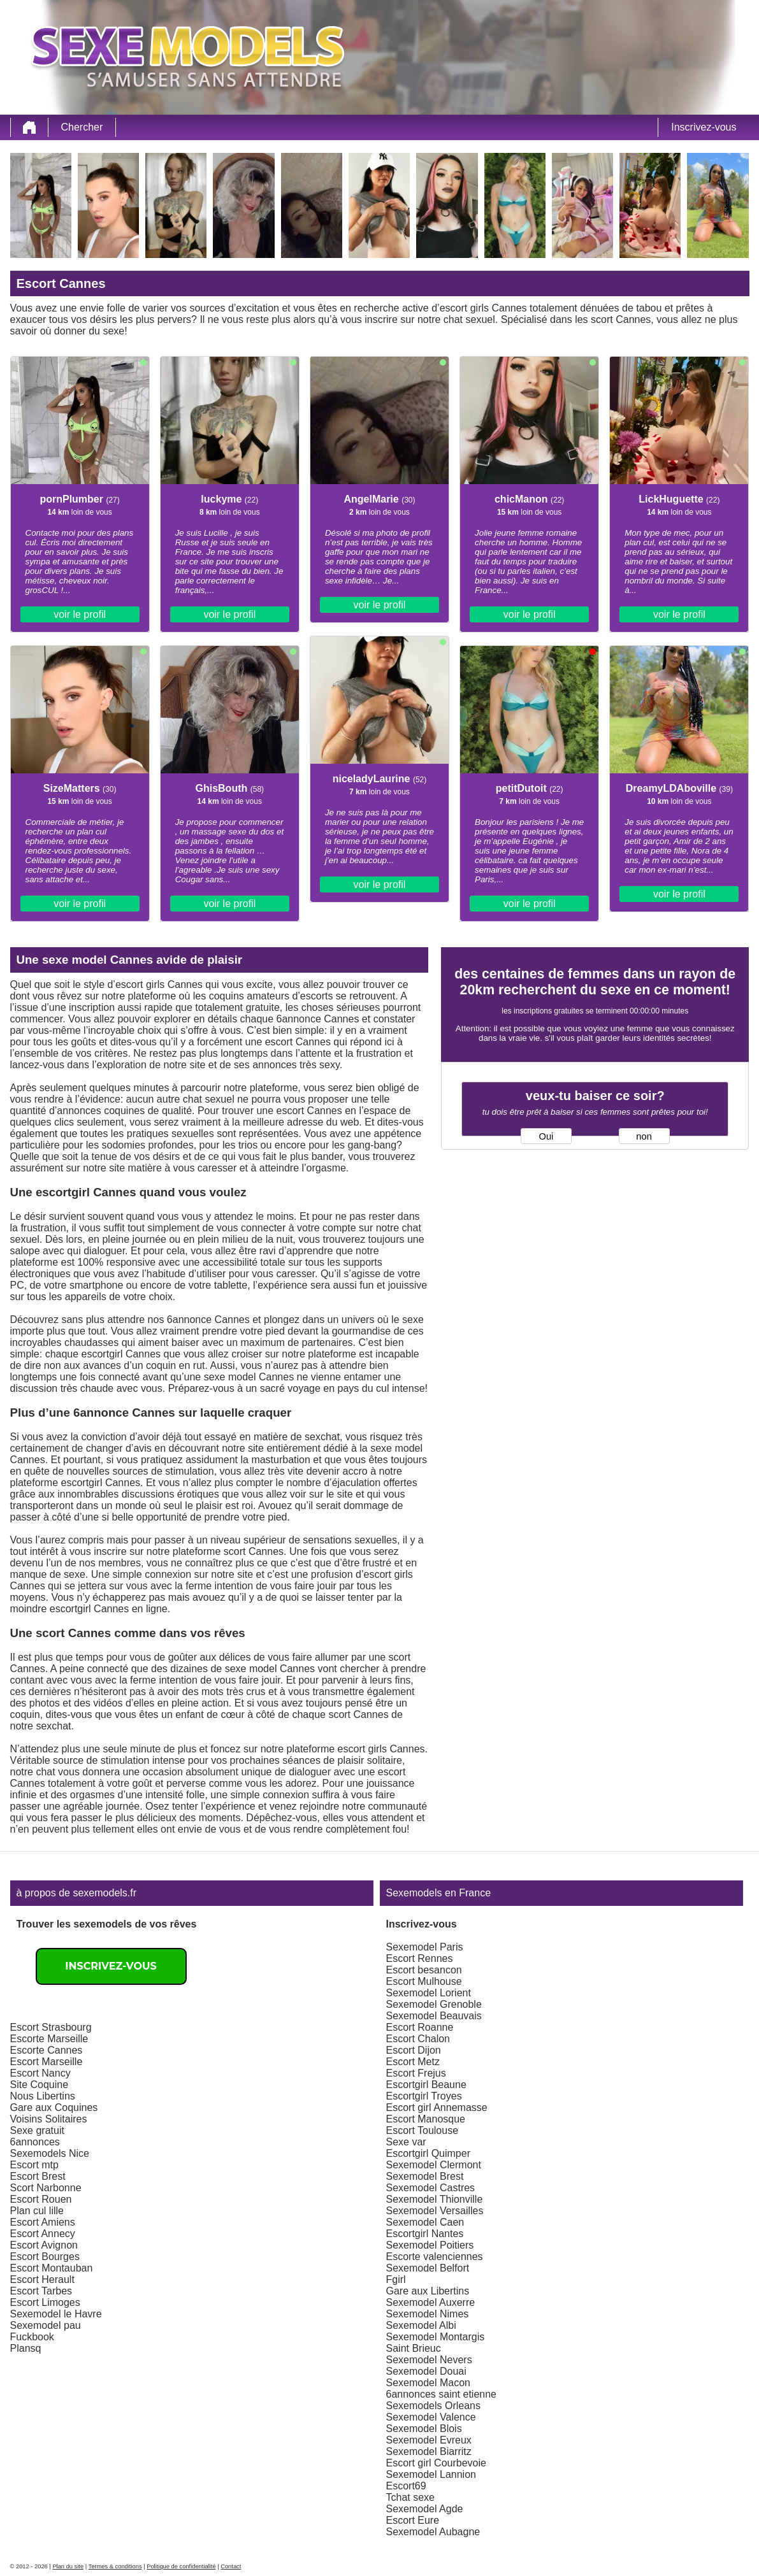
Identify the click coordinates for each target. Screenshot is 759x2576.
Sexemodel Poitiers (430, 2245)
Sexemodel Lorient (428, 1992)
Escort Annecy (42, 2233)
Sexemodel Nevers (429, 2359)
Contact (230, 2566)
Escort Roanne (420, 2027)
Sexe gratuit (37, 2130)
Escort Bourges (45, 2256)
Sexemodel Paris (424, 1947)
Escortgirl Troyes (424, 2096)
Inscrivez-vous (703, 127)
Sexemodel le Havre (56, 2313)
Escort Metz (413, 2061)
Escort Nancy (40, 2073)
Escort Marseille (46, 2061)
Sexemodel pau (45, 2325)
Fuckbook (32, 2336)
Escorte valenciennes (434, 2256)
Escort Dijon (413, 2050)
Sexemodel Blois (424, 2428)
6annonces (35, 2141)
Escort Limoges (45, 2302)
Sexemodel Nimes (427, 2313)
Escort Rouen (41, 2199)
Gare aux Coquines (54, 2107)
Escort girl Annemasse (437, 2107)
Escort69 (406, 2485)
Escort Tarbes (41, 2291)
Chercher (82, 127)
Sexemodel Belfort (428, 2268)
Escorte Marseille (49, 2038)
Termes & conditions (115, 2566)
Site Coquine (39, 2084)
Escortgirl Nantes (425, 2233)
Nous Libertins (42, 2096)
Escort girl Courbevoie (436, 2463)
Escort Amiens (42, 2222)
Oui (546, 1136)
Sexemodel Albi (421, 2325)
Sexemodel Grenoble (434, 2004)
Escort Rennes (419, 1958)
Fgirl (396, 2279)
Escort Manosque (426, 2119)
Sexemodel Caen (425, 2222)
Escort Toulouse (422, 2130)
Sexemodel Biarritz (429, 2451)
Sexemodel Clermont (433, 2164)
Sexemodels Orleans (433, 2405)
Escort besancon (424, 1969)
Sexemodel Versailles (435, 2210)
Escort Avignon (44, 2245)
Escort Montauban (51, 2268)
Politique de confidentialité (181, 2566)
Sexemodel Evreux (429, 2440)
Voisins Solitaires (48, 2119)
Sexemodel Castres (430, 2187)
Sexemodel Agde (424, 2508)
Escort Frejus (416, 2073)
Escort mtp (34, 2164)
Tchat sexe (410, 2497)
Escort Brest (38, 2176)
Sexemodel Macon (428, 2382)
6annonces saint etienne (441, 2394)
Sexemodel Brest (425, 2176)
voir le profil (80, 614)
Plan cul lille (37, 2210)
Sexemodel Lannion (431, 2474)
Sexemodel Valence (431, 2417)
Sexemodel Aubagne (433, 2531)
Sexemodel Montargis (435, 2336)
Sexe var (406, 2141)
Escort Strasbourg (51, 2027)
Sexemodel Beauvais (434, 2015)
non (643, 1136)
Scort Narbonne (46, 2187)
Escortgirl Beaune (426, 2084)
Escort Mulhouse (424, 1981)
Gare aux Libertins (428, 2291)
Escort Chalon (418, 2038)
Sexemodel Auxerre (430, 2302)
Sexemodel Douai (426, 2371)
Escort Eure (413, 2520)
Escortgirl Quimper (428, 2153)
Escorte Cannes (46, 2050)
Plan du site (67, 2566)
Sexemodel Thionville (434, 2199)
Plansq (25, 2348)
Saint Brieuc (413, 2348)
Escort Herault (42, 2279)
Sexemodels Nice (50, 2153)
